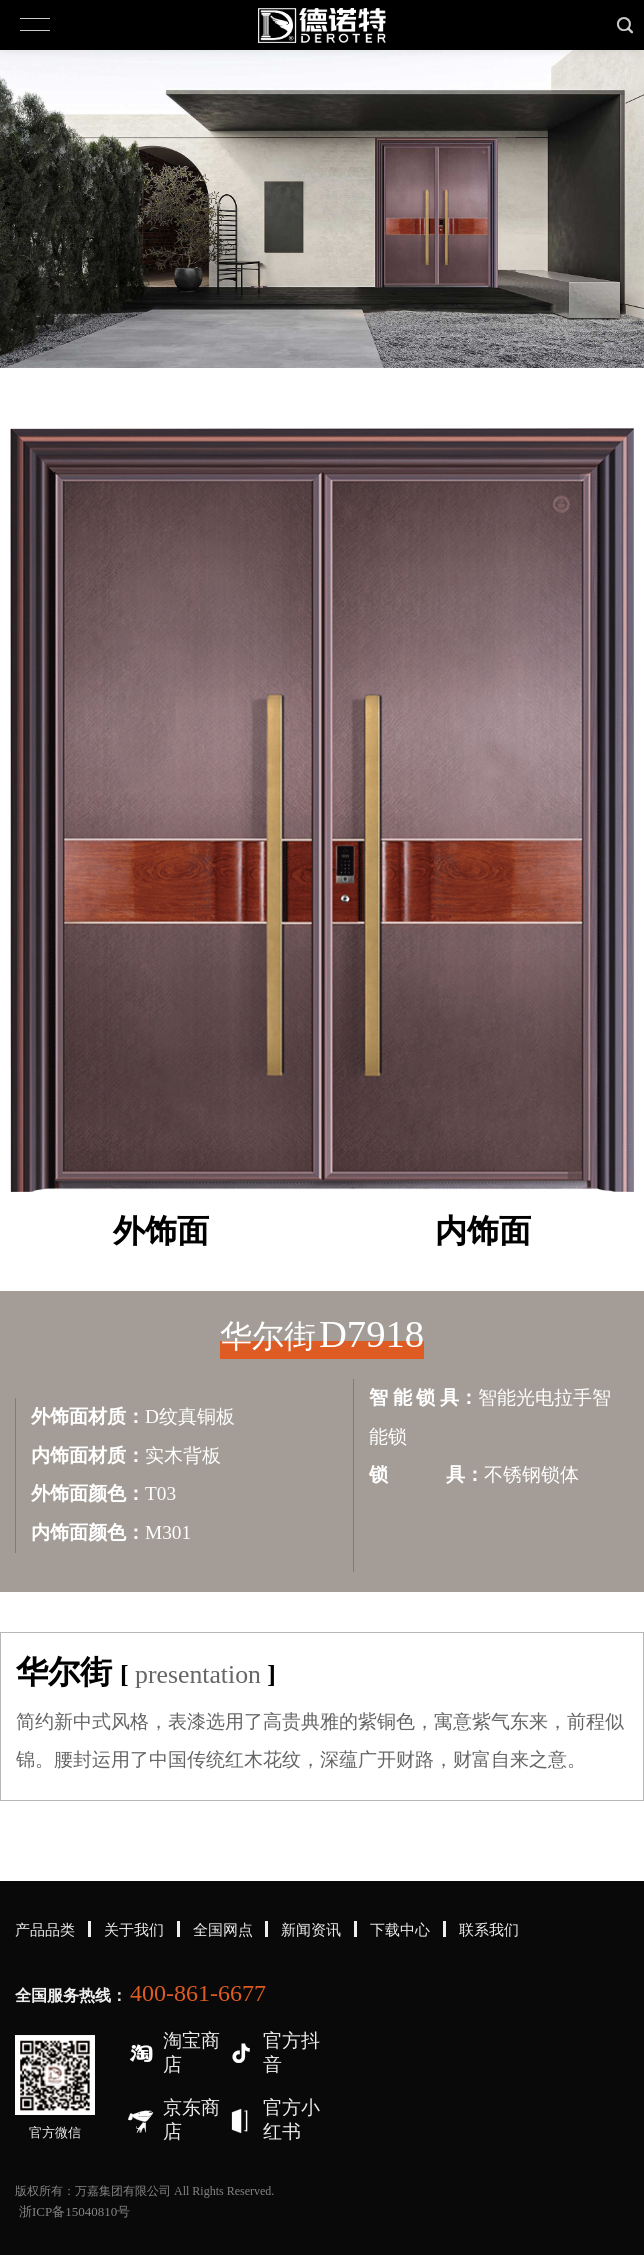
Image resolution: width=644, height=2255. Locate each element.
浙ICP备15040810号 (74, 2211)
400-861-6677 (198, 1993)
